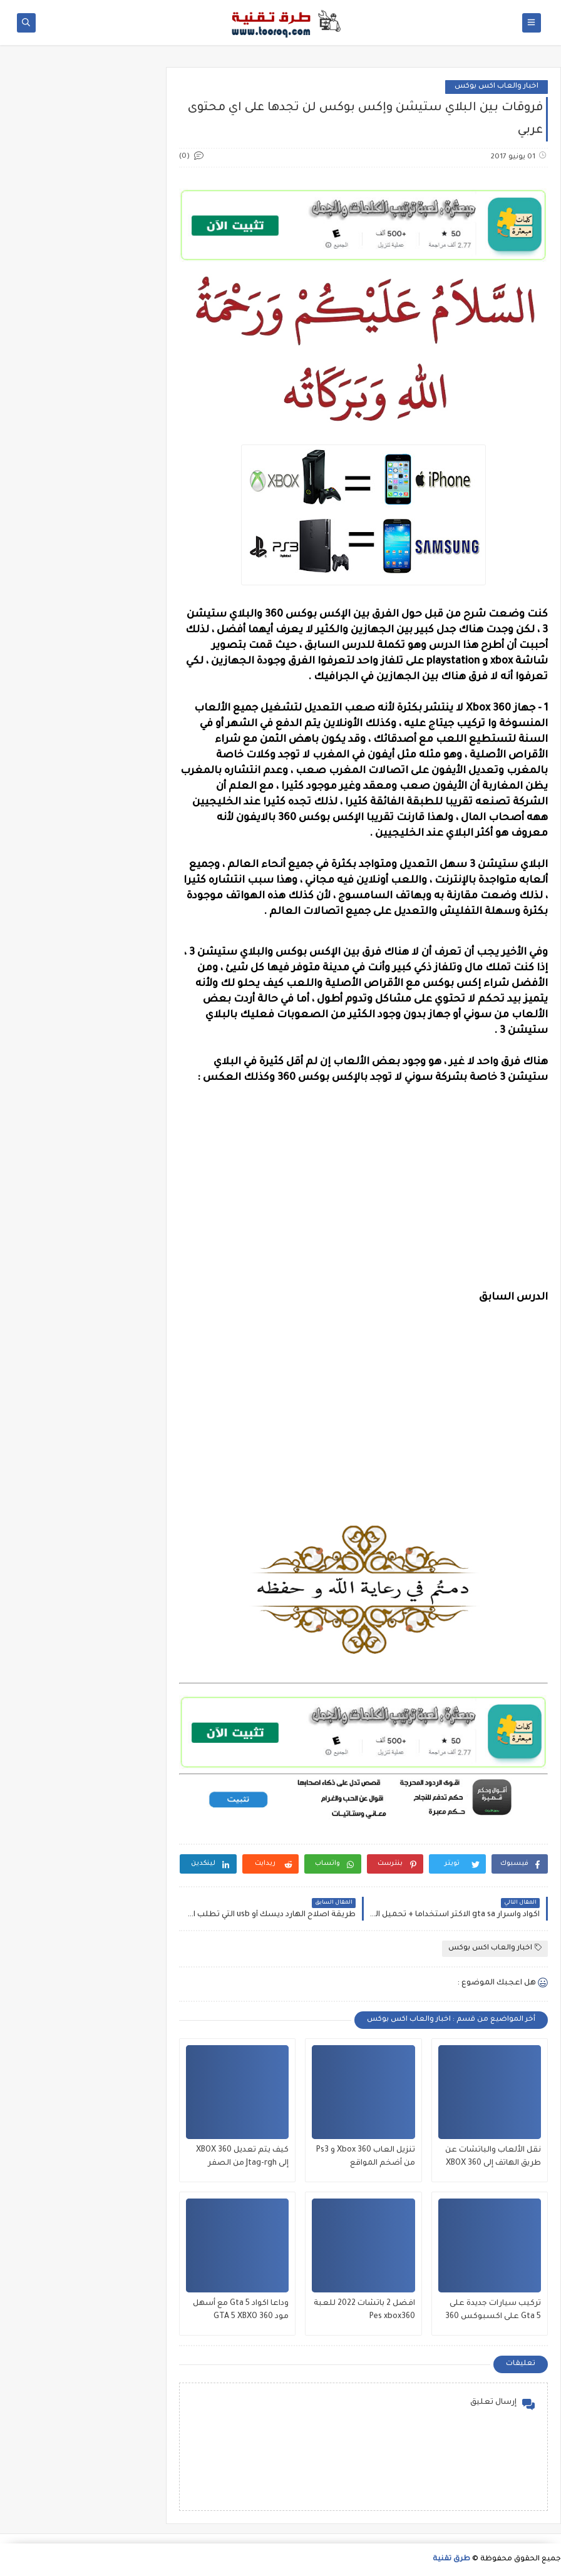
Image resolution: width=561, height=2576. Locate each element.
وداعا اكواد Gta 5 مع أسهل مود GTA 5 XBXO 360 (241, 2310)
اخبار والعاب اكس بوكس (496, 87)
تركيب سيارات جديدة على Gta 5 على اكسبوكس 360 (493, 2310)
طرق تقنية (451, 2559)
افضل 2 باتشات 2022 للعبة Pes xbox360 (364, 2310)
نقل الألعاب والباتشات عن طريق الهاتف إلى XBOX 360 (493, 2157)
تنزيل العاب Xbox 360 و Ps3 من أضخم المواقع (365, 2157)
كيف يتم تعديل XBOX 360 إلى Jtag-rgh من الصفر (242, 2157)
